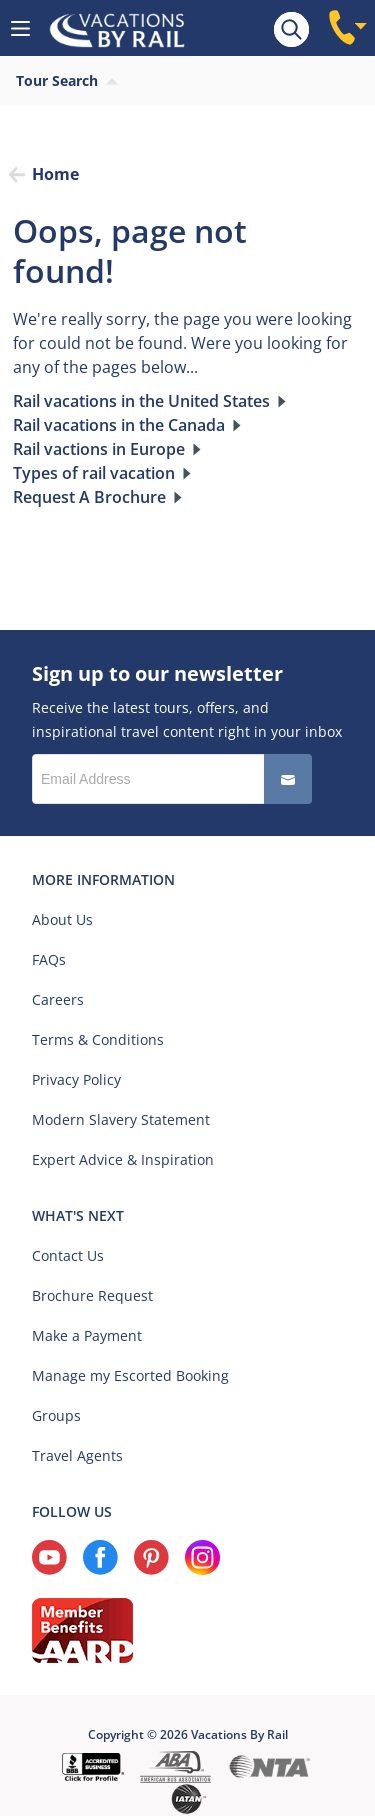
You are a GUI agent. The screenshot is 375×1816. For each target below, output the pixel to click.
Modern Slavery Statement (121, 1119)
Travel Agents (77, 1455)
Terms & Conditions (98, 1039)
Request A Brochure (89, 497)
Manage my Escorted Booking (130, 1375)
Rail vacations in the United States (141, 401)
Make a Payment (87, 1335)
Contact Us (68, 1255)
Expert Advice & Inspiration (123, 1159)
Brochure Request (92, 1295)
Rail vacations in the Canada (119, 425)
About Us (62, 919)
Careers (58, 999)
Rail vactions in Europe (99, 449)
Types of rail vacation (94, 473)
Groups (56, 1415)
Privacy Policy (76, 1079)
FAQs (49, 959)
